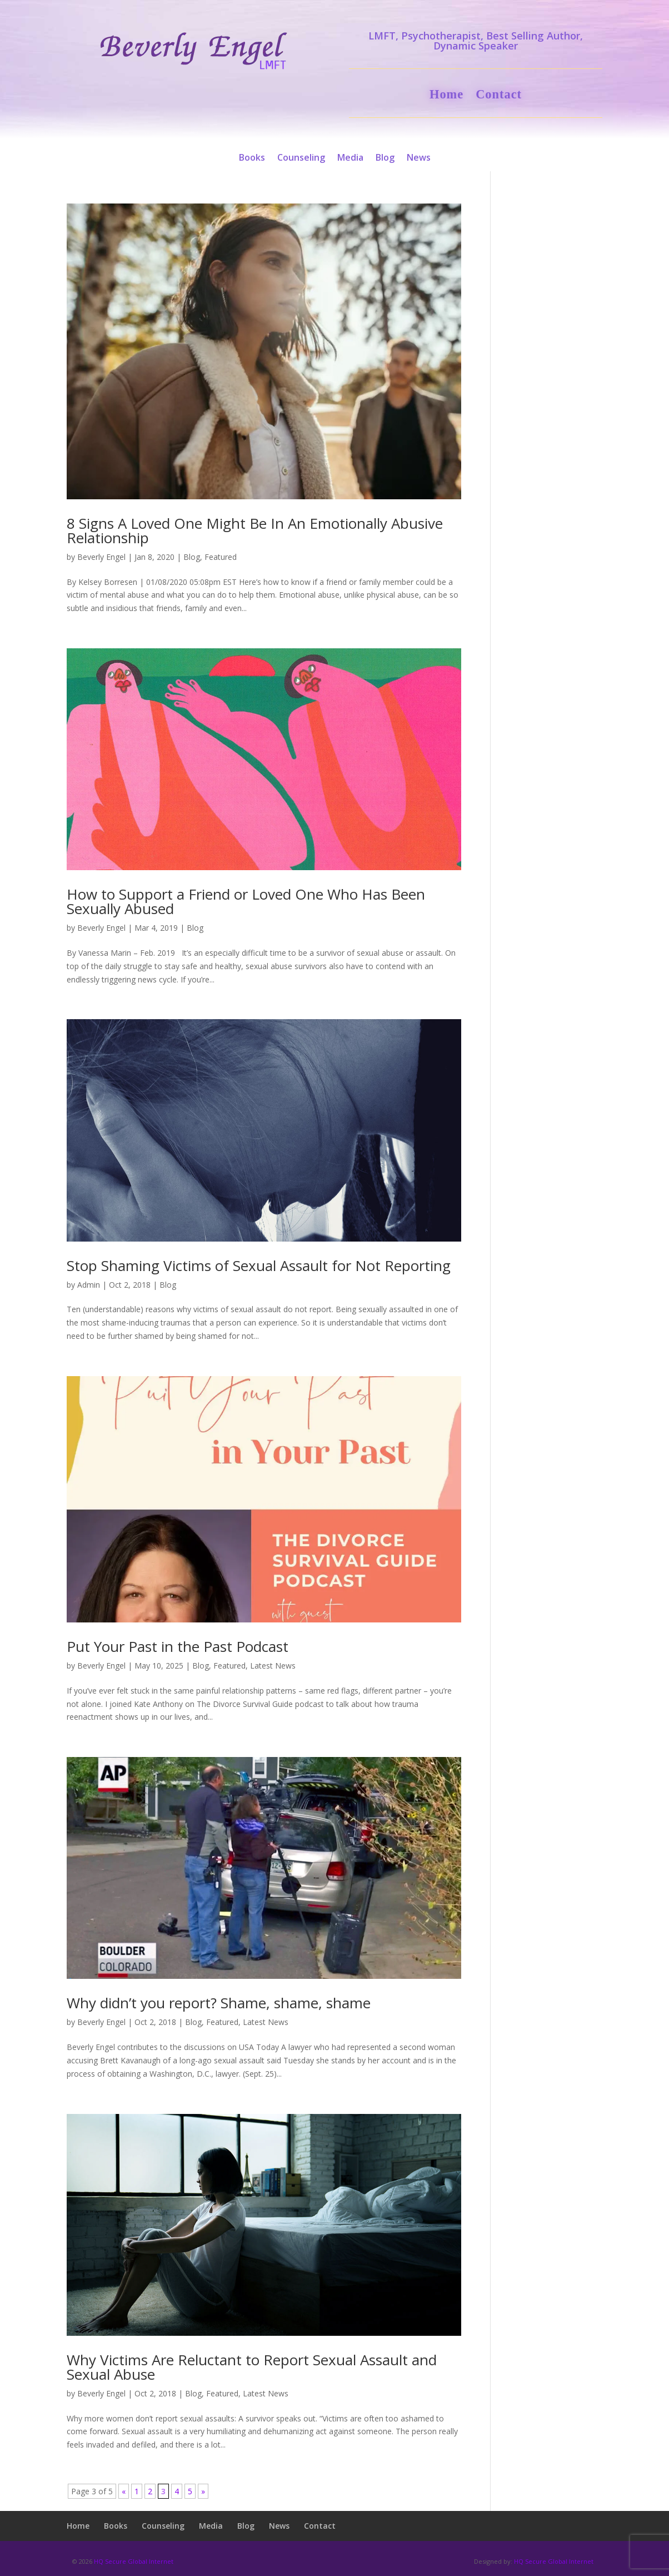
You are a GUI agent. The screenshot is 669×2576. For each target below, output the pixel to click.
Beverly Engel (101, 557)
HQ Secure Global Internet (133, 2561)
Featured (220, 557)
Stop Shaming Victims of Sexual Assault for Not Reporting (259, 1265)
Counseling (301, 158)
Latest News (273, 1665)
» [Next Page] (203, 2491)
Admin (88, 1284)
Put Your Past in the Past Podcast (177, 1646)
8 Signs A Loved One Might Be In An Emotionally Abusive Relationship (255, 530)
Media (350, 158)
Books (252, 158)
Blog (385, 158)
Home (446, 96)
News (419, 158)
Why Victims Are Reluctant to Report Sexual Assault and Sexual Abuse (252, 2367)
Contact (499, 96)
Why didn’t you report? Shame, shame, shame (219, 2003)
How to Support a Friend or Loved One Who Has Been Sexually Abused (246, 901)
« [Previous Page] (124, 2491)
